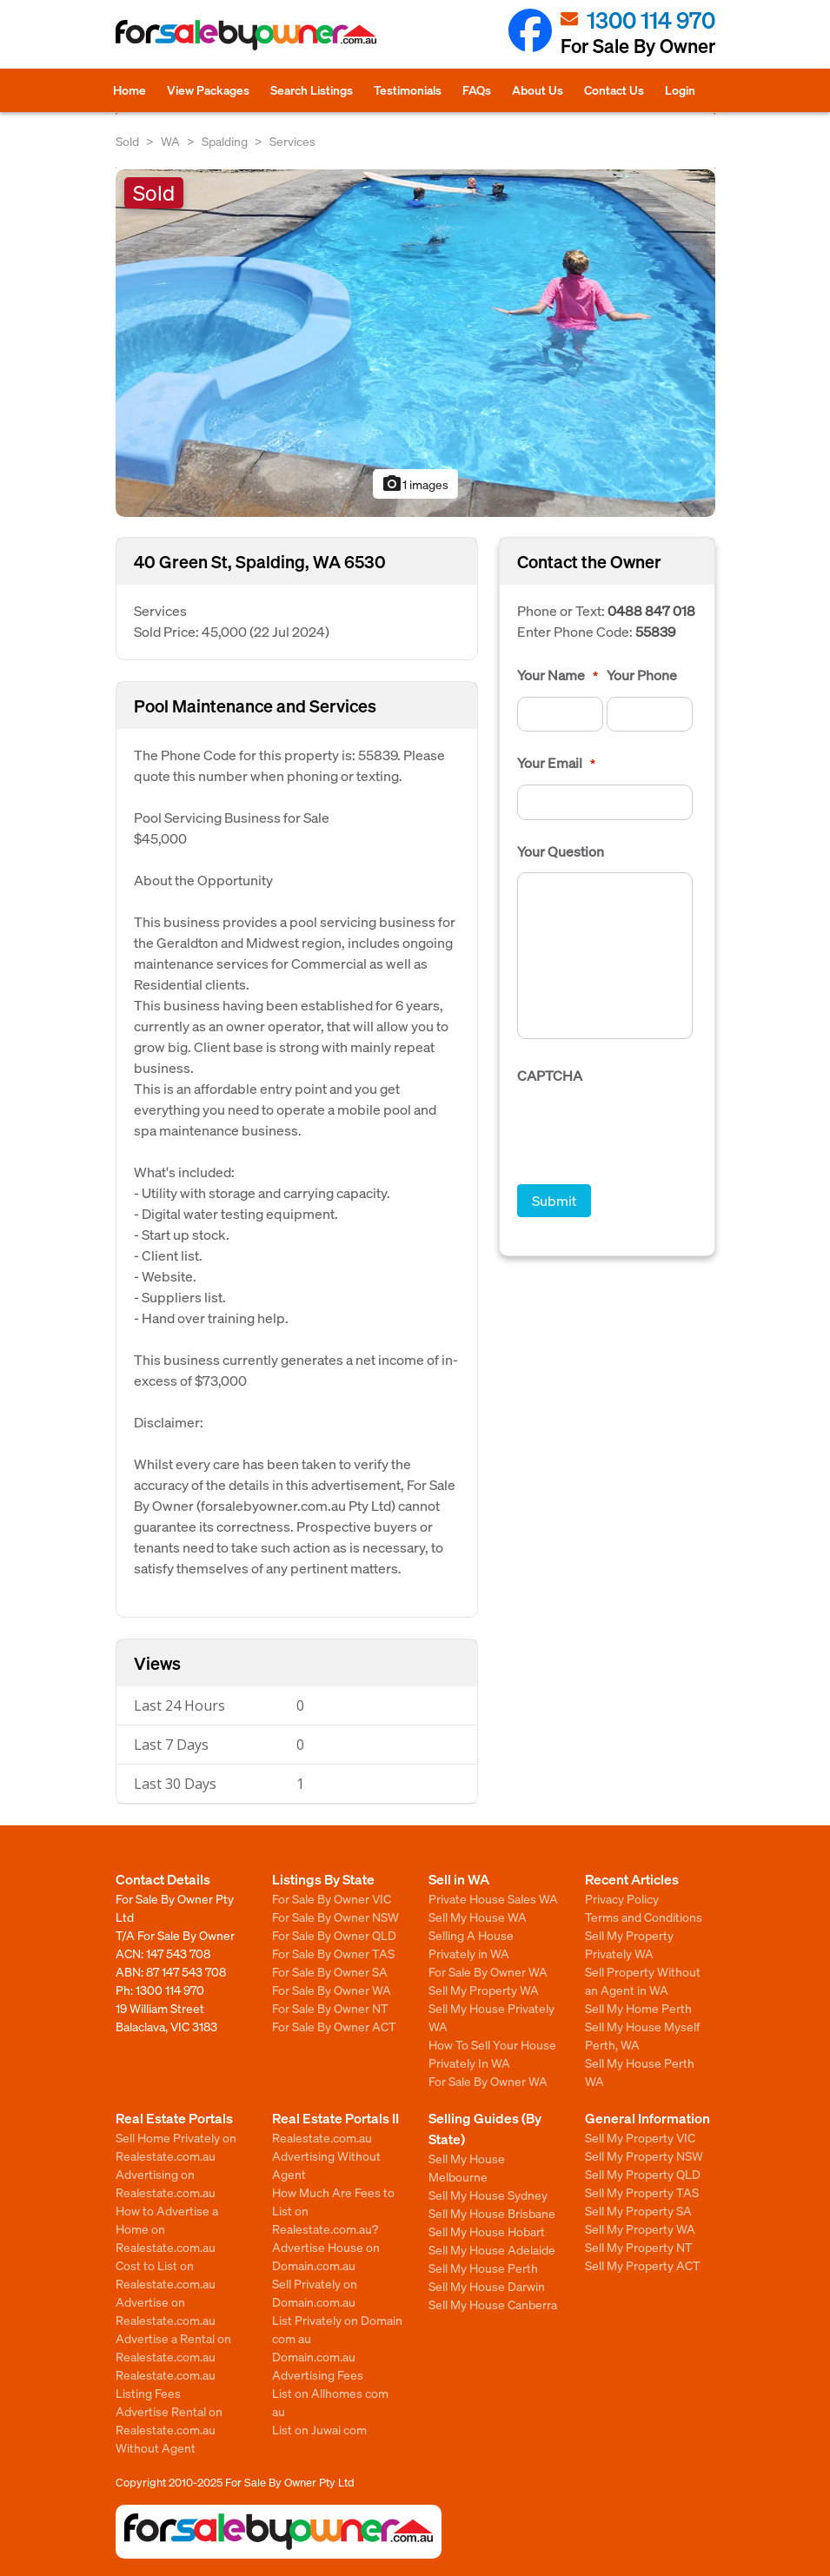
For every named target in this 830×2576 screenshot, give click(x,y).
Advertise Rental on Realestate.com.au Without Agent (169, 2429)
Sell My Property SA (638, 2210)
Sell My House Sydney (488, 2194)
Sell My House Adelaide (491, 2249)
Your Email (556, 762)
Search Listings (311, 89)
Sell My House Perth (483, 2267)
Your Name (558, 675)
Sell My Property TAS (642, 2192)
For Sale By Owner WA (331, 1989)
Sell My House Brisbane (491, 2213)
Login (680, 89)
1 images (415, 483)
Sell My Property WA (483, 1989)
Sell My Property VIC (640, 2137)
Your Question (560, 851)
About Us (537, 89)
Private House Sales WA (493, 1898)
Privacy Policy (622, 1898)
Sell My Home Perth (638, 2008)
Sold (127, 141)
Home (129, 89)
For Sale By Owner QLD (334, 1935)
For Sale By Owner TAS (333, 1953)
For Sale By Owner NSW (335, 1916)
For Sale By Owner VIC (331, 1898)
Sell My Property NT (639, 2247)
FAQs (476, 89)
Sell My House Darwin (486, 2286)
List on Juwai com (319, 2429)
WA (170, 141)
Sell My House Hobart (486, 2231)
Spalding (225, 141)
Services (292, 141)
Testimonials (408, 89)
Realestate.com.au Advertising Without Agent (326, 2155)
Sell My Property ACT (643, 2265)
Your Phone (642, 675)
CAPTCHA (549, 1075)
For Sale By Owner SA (330, 1971)
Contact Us (614, 89)
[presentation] (649, 1131)
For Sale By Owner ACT (334, 2026)
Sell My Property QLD (643, 2174)
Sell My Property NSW (644, 2155)
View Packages (208, 89)
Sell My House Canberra (492, 2304)
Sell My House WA (477, 1916)
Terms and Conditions (643, 1916)
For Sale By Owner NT (330, 2008)
